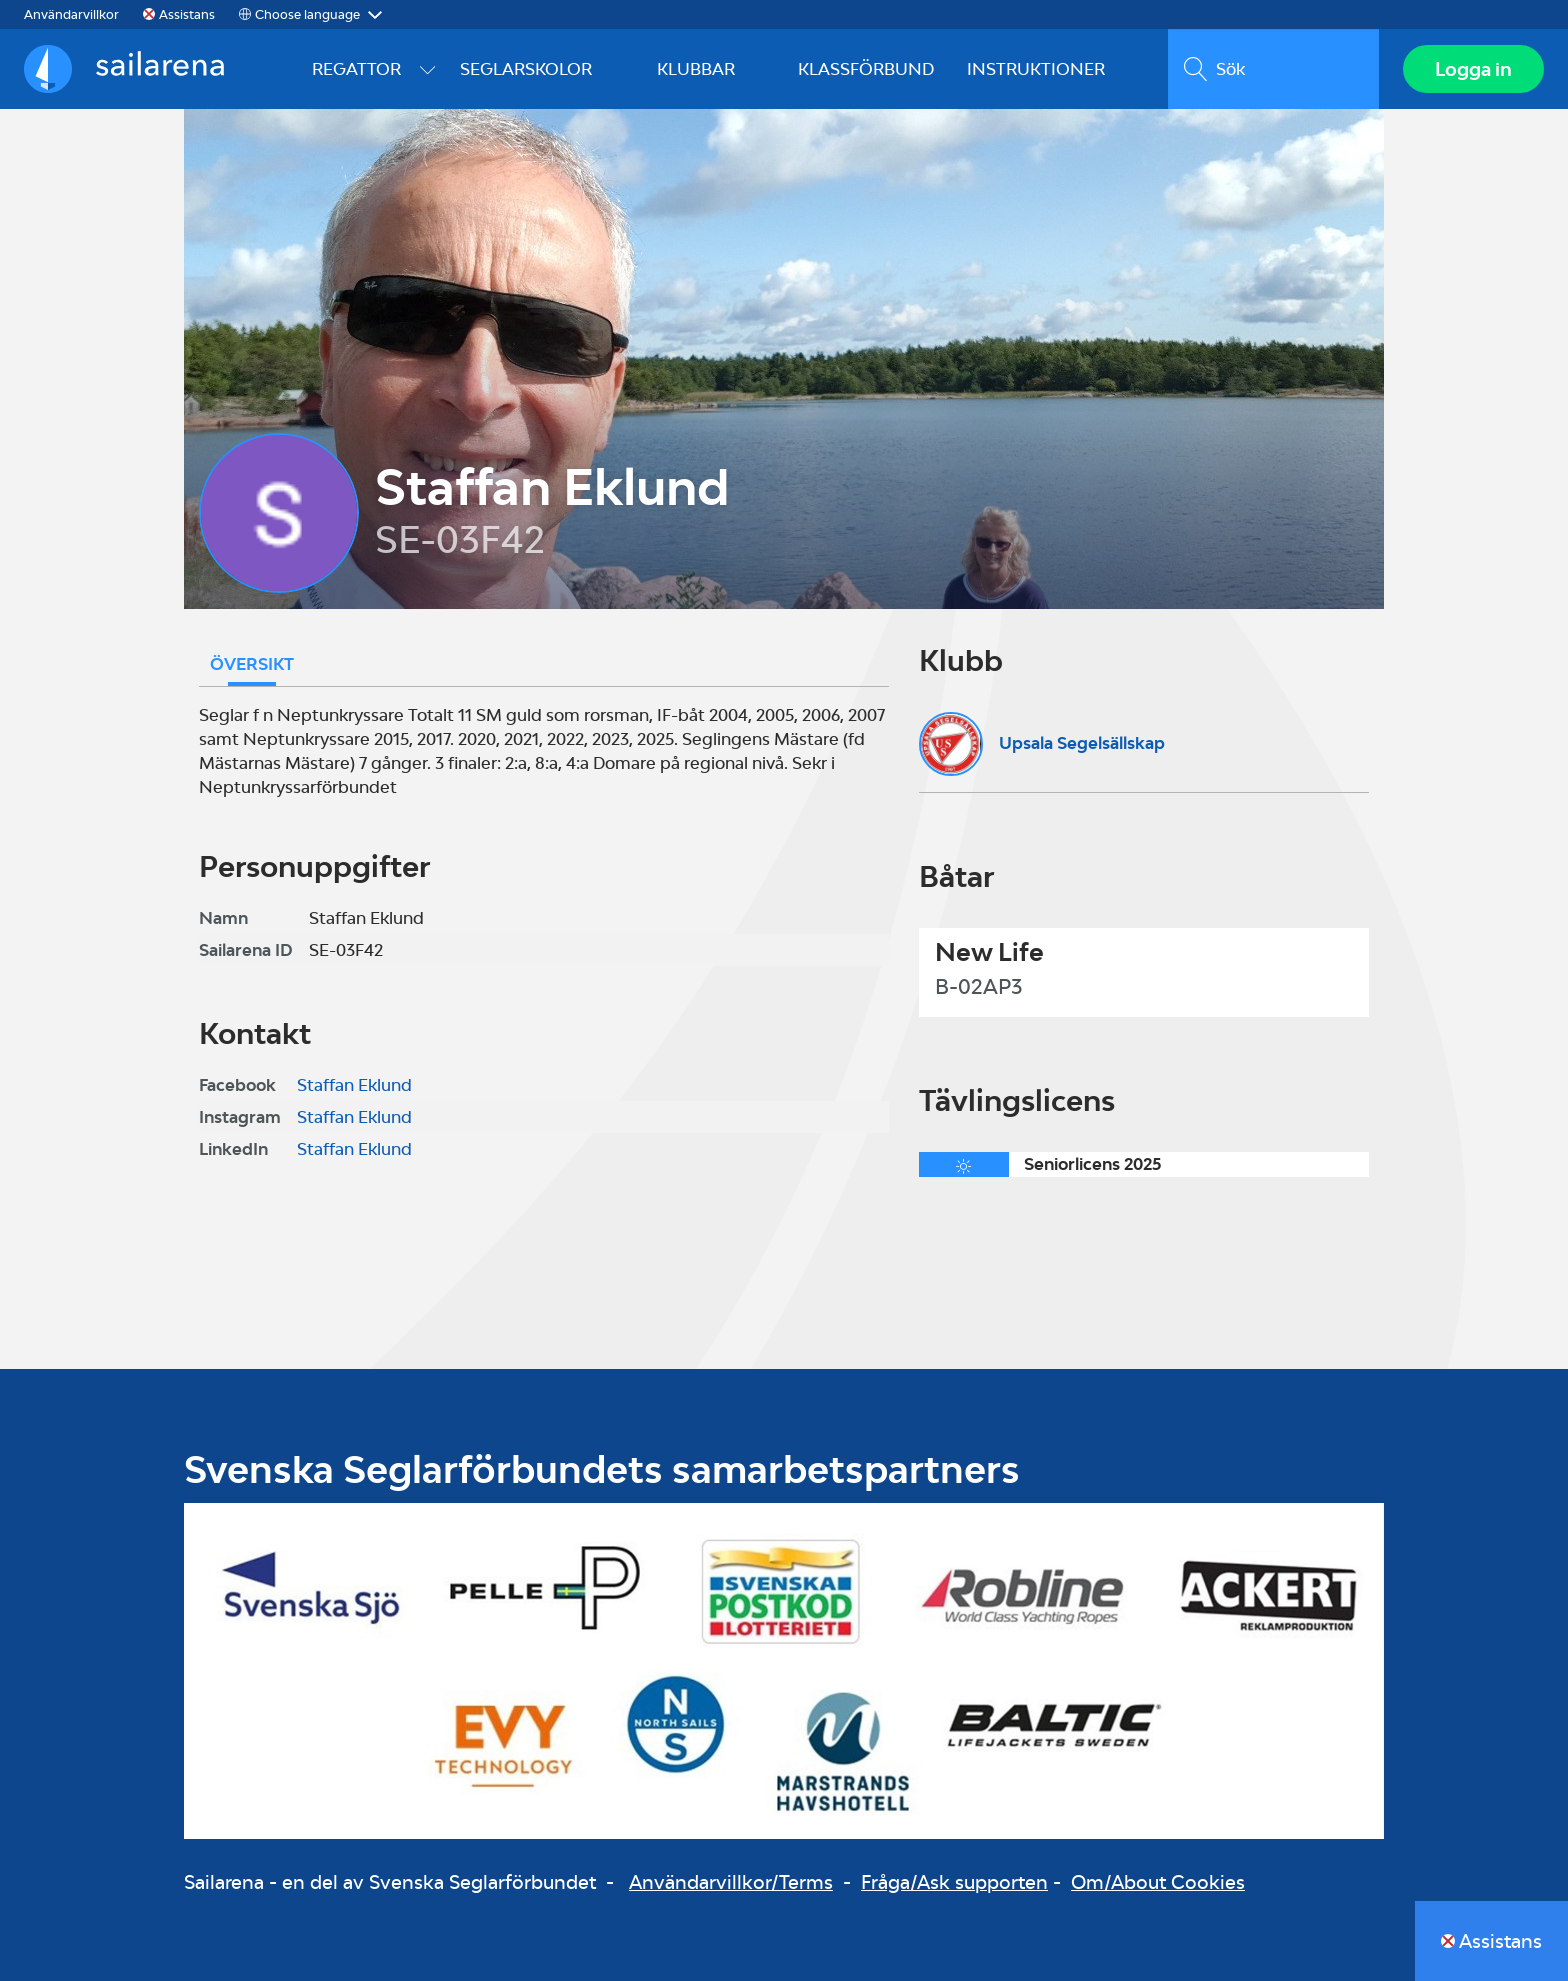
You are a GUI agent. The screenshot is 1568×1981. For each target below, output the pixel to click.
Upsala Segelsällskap (1082, 743)
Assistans (187, 14)
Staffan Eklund (354, 1085)
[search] (1273, 69)
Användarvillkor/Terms (731, 1882)
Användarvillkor (71, 14)
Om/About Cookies (1158, 1882)
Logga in (1473, 69)
